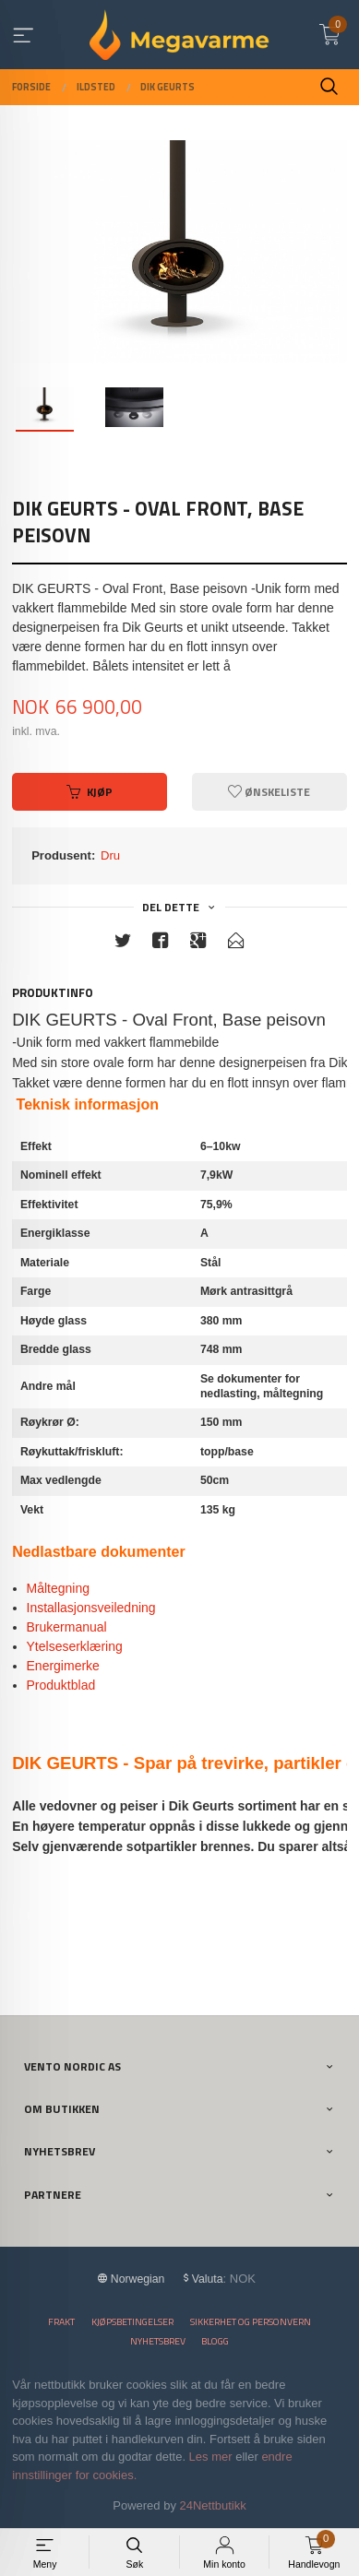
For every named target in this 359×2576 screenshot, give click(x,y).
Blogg (215, 2341)
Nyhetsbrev (157, 2341)
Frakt (61, 2322)
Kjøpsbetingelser (132, 2322)
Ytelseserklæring (75, 1646)
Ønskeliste (269, 792)
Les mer (211, 2456)
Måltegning (58, 1588)
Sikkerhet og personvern (250, 2322)
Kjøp (89, 792)
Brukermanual (67, 1627)
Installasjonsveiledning (91, 1607)
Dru (110, 855)
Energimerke (65, 1665)
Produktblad (61, 1685)
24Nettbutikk (213, 2505)
